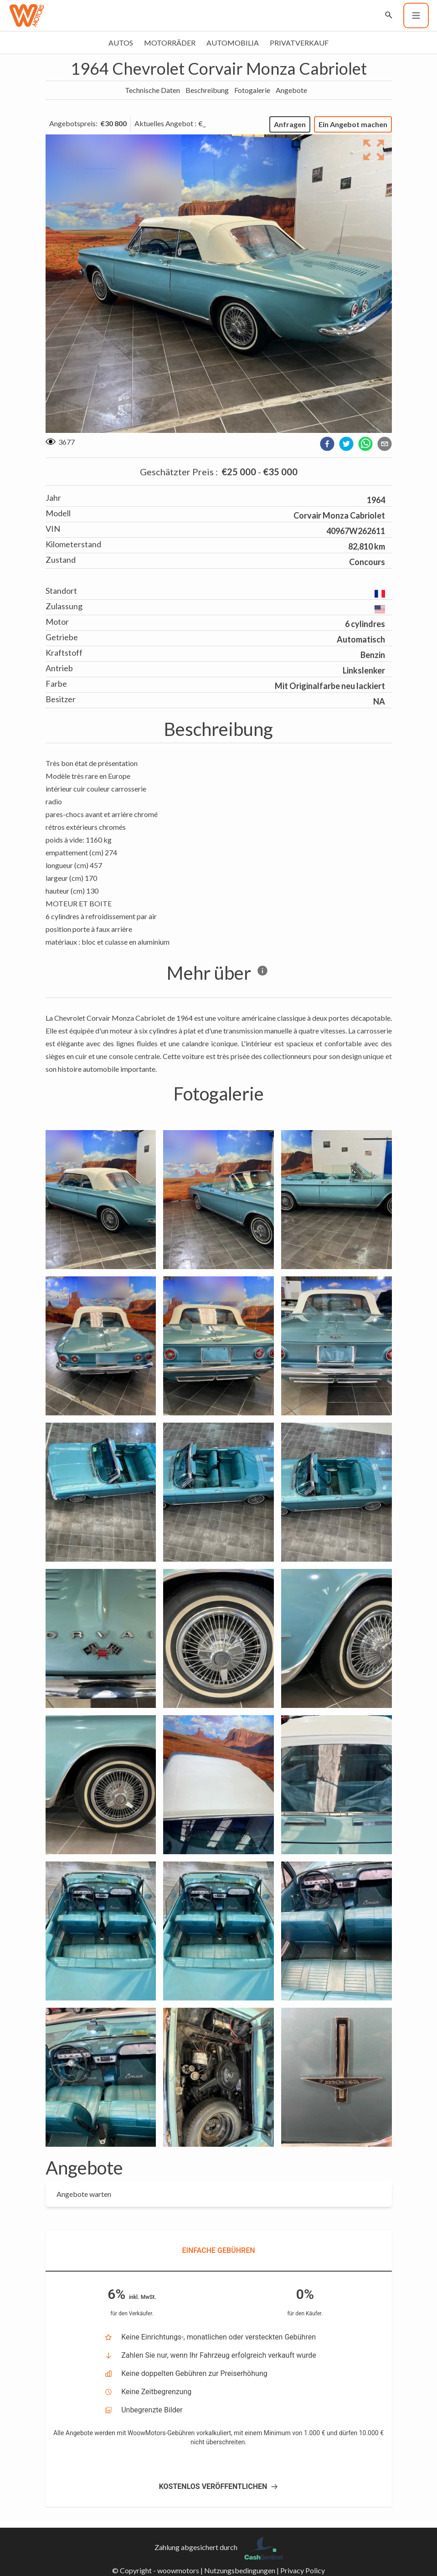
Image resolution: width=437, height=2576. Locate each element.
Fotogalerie (252, 90)
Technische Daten (152, 90)
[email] (384, 444)
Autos (120, 42)
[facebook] (327, 444)
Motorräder (169, 42)
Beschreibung (207, 90)
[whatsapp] (365, 444)
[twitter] (346, 444)
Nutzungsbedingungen (239, 2570)
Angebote (291, 90)
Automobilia (232, 42)
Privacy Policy (302, 2570)
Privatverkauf (299, 42)
